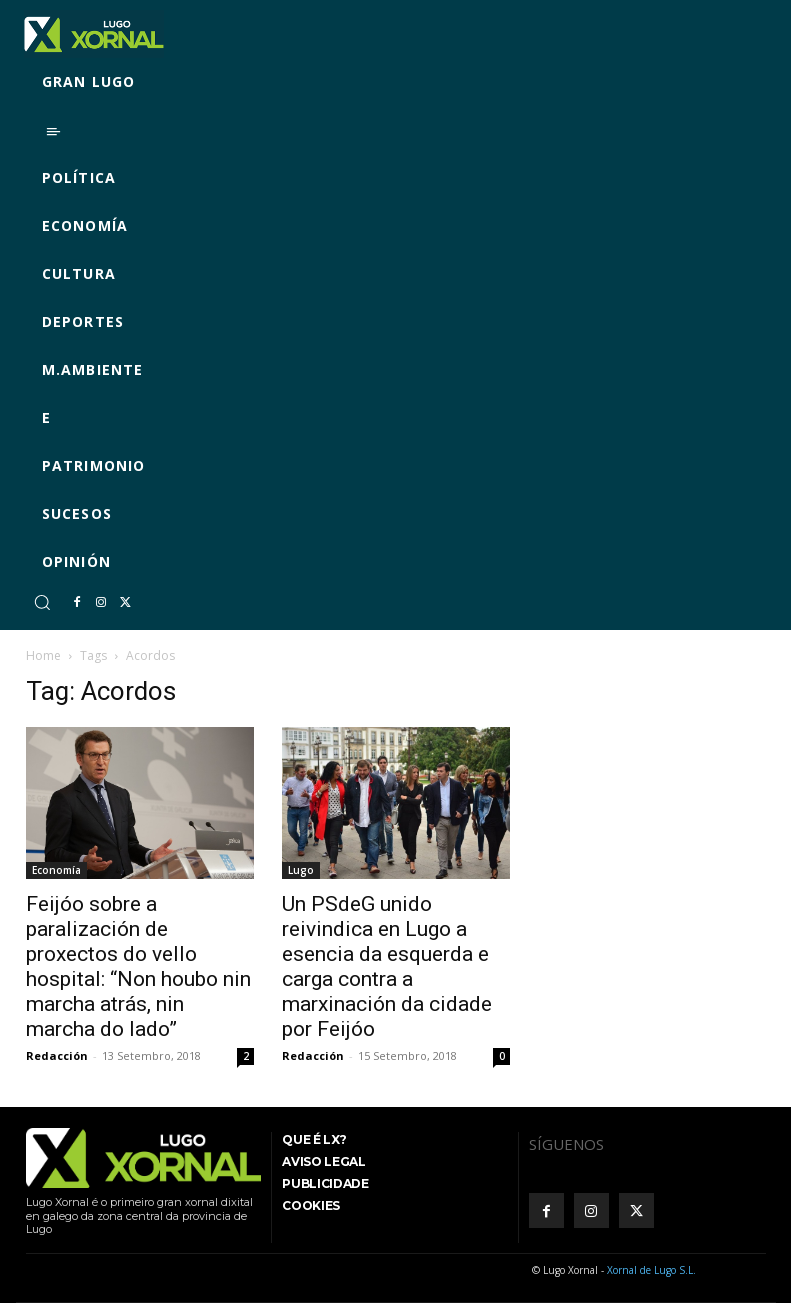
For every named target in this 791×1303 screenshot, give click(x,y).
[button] (42, 602)
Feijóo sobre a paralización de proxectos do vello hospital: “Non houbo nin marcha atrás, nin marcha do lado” (138, 966)
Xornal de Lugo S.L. (651, 1270)
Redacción (57, 1055)
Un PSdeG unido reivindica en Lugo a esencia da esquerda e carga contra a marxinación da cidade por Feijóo (387, 966)
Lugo (301, 870)
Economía (56, 870)
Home (43, 655)
